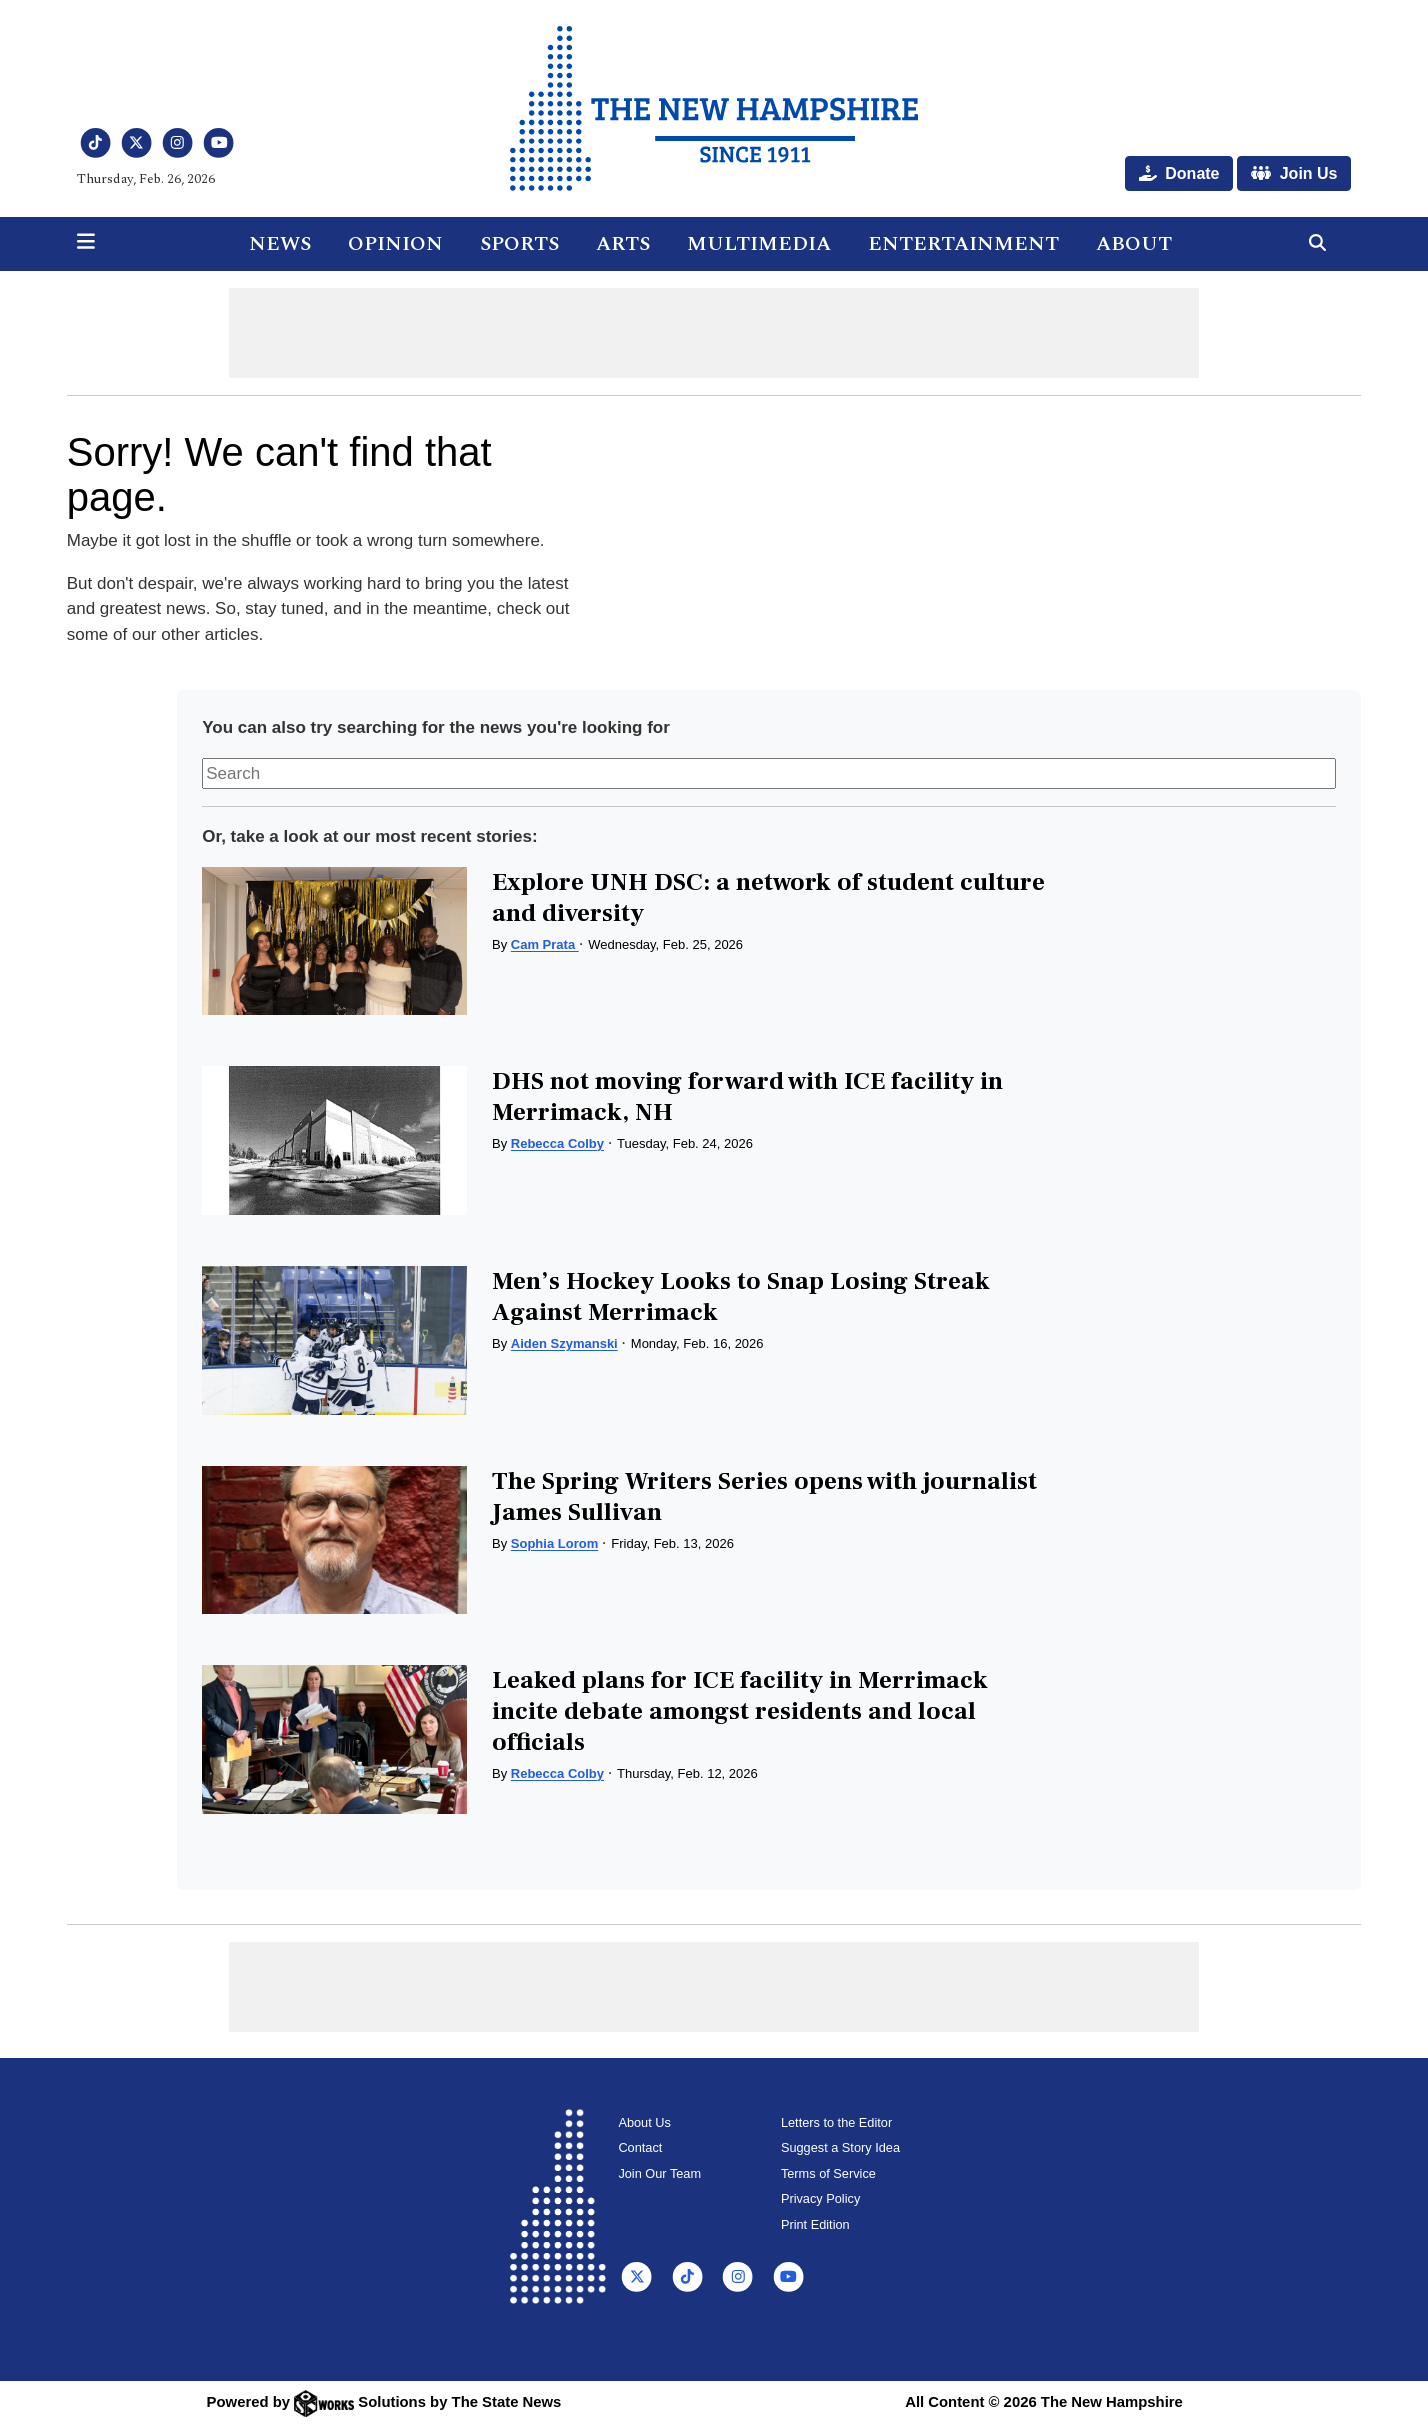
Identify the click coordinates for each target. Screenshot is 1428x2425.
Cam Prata (545, 944)
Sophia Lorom (554, 1543)
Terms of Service (828, 2173)
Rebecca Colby (557, 1143)
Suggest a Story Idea (840, 2147)
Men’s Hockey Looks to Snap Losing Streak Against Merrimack (741, 1296)
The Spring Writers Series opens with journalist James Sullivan (764, 1496)
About (1134, 244)
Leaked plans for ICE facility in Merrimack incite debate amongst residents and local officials (740, 1711)
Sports (519, 244)
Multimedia (759, 244)
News (280, 244)
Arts (623, 244)
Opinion (395, 244)
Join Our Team (659, 2173)
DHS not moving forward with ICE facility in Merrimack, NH (747, 1096)
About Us (644, 2122)
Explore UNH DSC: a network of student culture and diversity (768, 897)
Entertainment (963, 244)
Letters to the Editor (836, 2122)
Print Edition (815, 2224)
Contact (640, 2147)
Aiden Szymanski (564, 1343)
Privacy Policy (820, 2198)
